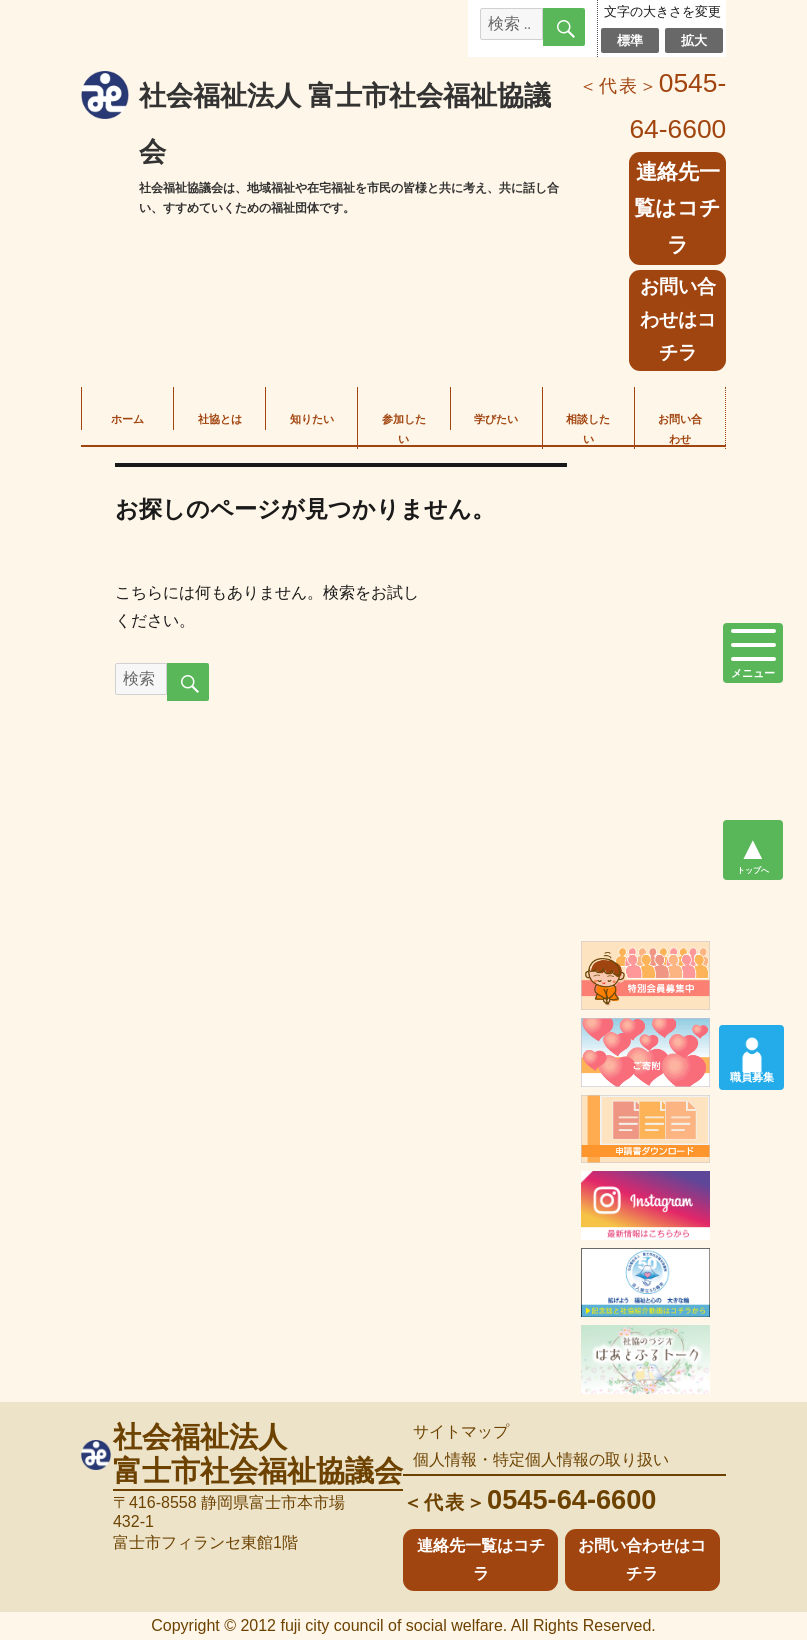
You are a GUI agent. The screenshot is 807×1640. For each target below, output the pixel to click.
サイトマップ (461, 1431)
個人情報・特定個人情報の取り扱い (541, 1459)
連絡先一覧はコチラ (677, 208)
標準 (630, 40)
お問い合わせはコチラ (678, 319)
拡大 (694, 40)
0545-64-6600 (529, 1499)
